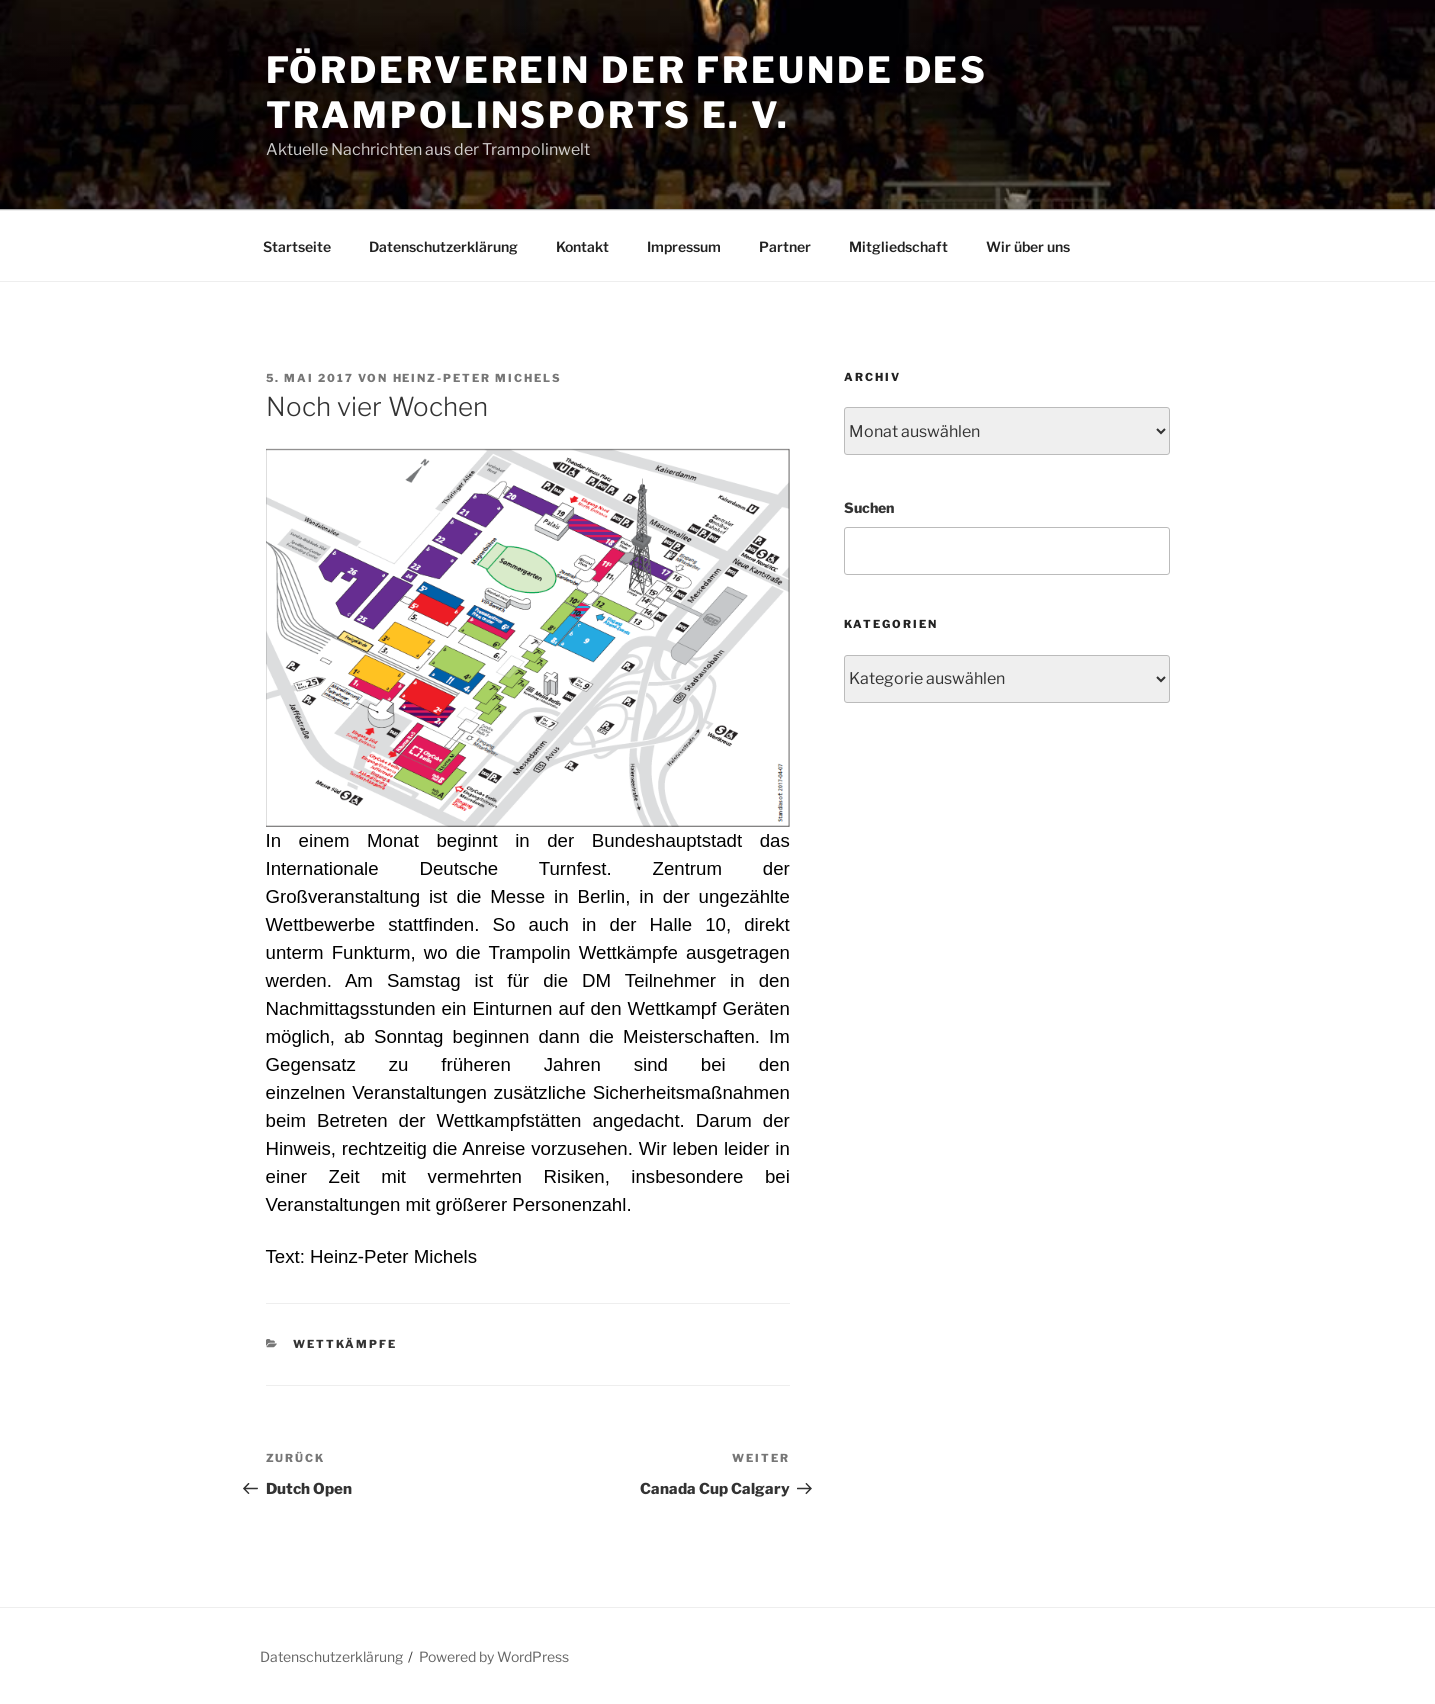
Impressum (684, 246)
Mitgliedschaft (898, 246)
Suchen (869, 507)
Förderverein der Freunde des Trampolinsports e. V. (627, 92)
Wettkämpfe (345, 1344)
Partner (785, 246)
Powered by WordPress (494, 1656)
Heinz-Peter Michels (478, 378)
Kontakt (582, 246)
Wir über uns (1028, 246)
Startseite (297, 246)
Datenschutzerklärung (443, 246)
